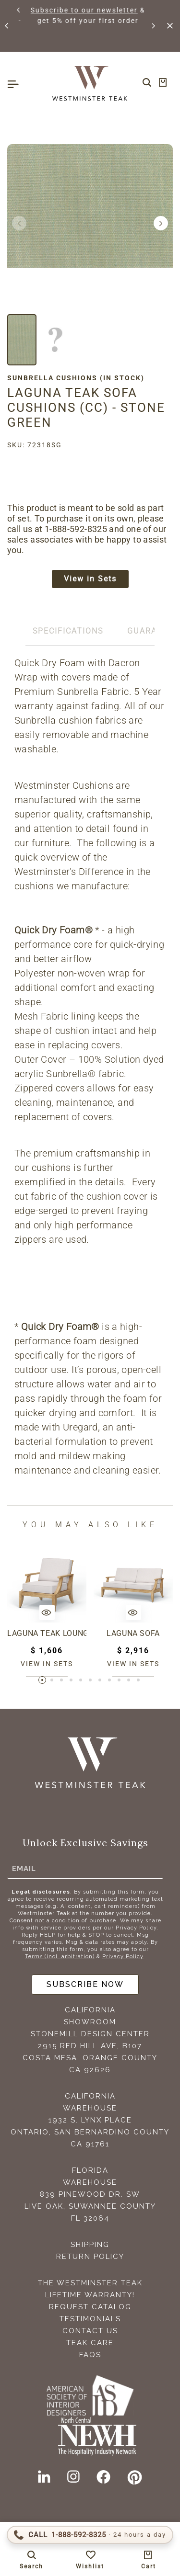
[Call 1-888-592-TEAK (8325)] (90, 2535)
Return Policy (90, 2256)
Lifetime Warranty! (90, 2295)
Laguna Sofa (133, 1633)
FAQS (90, 2354)
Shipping (90, 2244)
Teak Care (90, 2342)
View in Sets (90, 578)
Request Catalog (90, 2307)
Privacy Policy (123, 1956)
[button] (7, 26)
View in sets (47, 1664)
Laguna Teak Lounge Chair (46, 1633)
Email (24, 1868)
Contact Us (90, 2330)
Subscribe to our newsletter (108, 10)
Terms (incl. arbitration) (60, 1956)
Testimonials (90, 2319)
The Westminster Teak (90, 2283)
